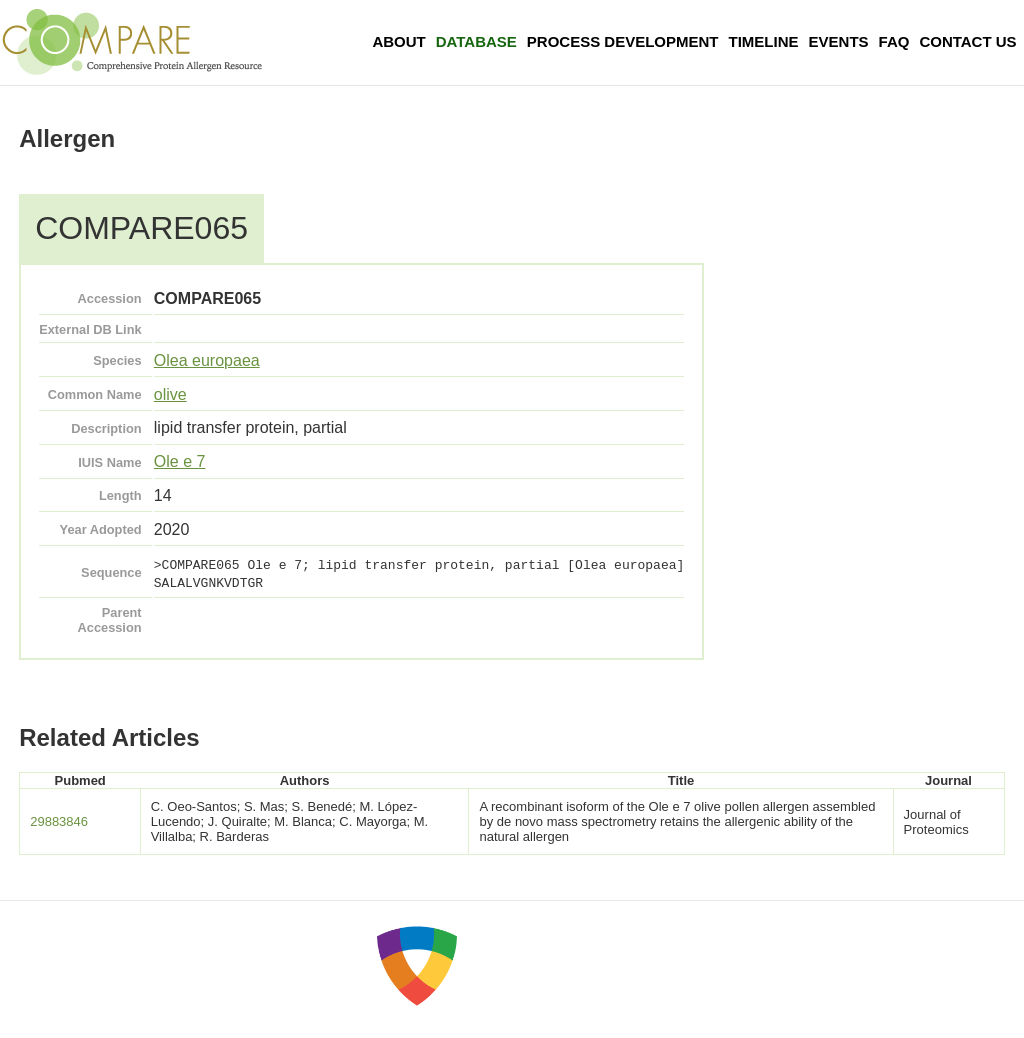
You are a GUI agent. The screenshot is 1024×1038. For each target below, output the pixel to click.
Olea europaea (207, 360)
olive (170, 394)
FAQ (894, 41)
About (398, 41)
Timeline (764, 41)
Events (839, 41)
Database (476, 41)
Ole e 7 (180, 461)
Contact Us (967, 41)
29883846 (59, 821)
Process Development (623, 41)
